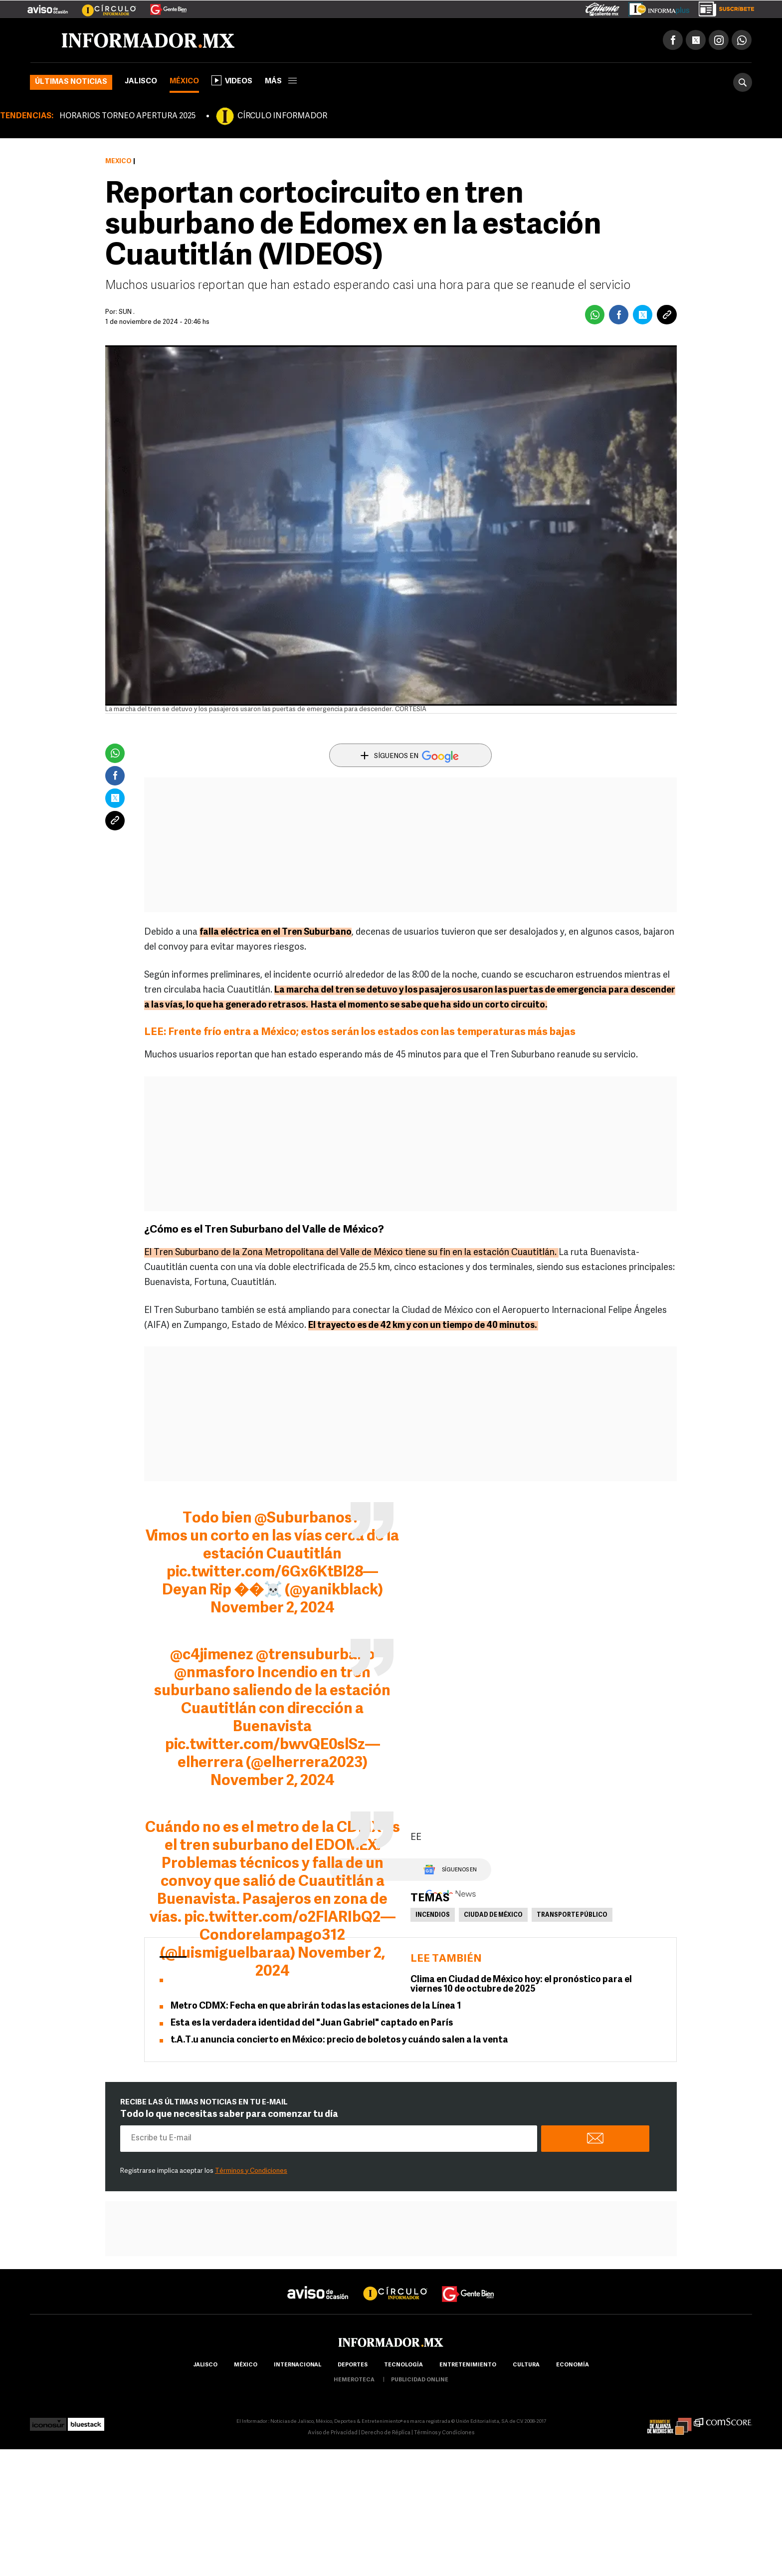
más (281, 81)
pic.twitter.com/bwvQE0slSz (265, 1745)
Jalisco (141, 81)
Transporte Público (572, 1915)
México (184, 81)
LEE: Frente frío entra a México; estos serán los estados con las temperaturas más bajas (360, 1032)
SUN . (127, 312)
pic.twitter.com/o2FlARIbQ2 (282, 1918)
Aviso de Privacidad (333, 2433)
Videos (231, 80)
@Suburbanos (303, 1519)
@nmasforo (214, 1673)
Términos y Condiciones (251, 2171)
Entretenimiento (467, 2365)
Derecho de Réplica (385, 2433)
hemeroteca (354, 2380)
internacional (297, 2365)
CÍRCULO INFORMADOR (282, 116)
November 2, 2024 (272, 1608)
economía (572, 2365)
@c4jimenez (211, 1655)
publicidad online (419, 2380)
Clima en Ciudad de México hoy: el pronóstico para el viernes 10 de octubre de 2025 (521, 1984)
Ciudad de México (493, 1915)
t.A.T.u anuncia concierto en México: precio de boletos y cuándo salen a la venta (339, 2040)
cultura (526, 2365)
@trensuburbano (315, 1655)
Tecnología (403, 2365)
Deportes (353, 2365)
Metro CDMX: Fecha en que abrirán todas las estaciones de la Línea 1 (316, 2006)
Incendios (432, 1915)
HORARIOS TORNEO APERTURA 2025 (127, 116)
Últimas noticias (71, 82)
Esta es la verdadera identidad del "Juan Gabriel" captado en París (312, 2023)
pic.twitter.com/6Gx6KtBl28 (265, 1572)
